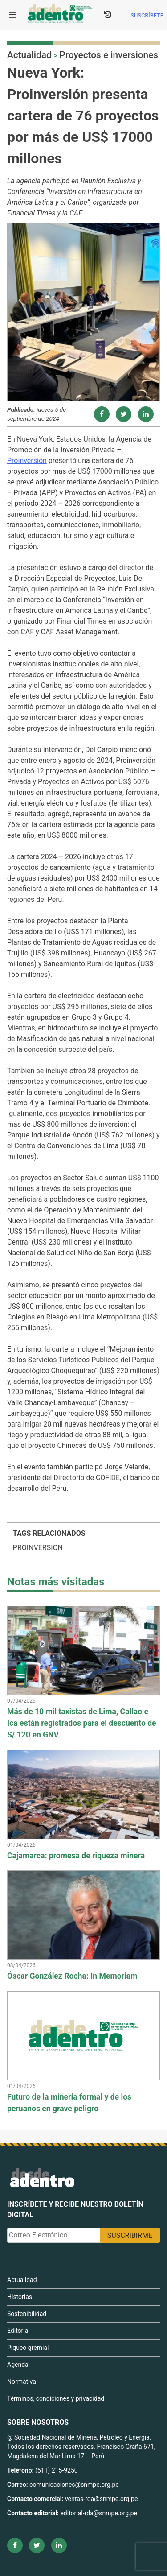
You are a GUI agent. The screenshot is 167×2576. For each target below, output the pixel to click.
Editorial (18, 2330)
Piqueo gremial (28, 2347)
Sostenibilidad (26, 2313)
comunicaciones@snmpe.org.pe (74, 2484)
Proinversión (27, 460)
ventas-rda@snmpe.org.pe (101, 2498)
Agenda (18, 2364)
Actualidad (29, 55)
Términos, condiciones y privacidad (55, 2398)
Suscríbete (147, 15)
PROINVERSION (38, 1547)
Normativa (21, 2381)
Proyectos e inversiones (109, 55)
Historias (19, 2296)
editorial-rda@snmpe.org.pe (98, 2513)
